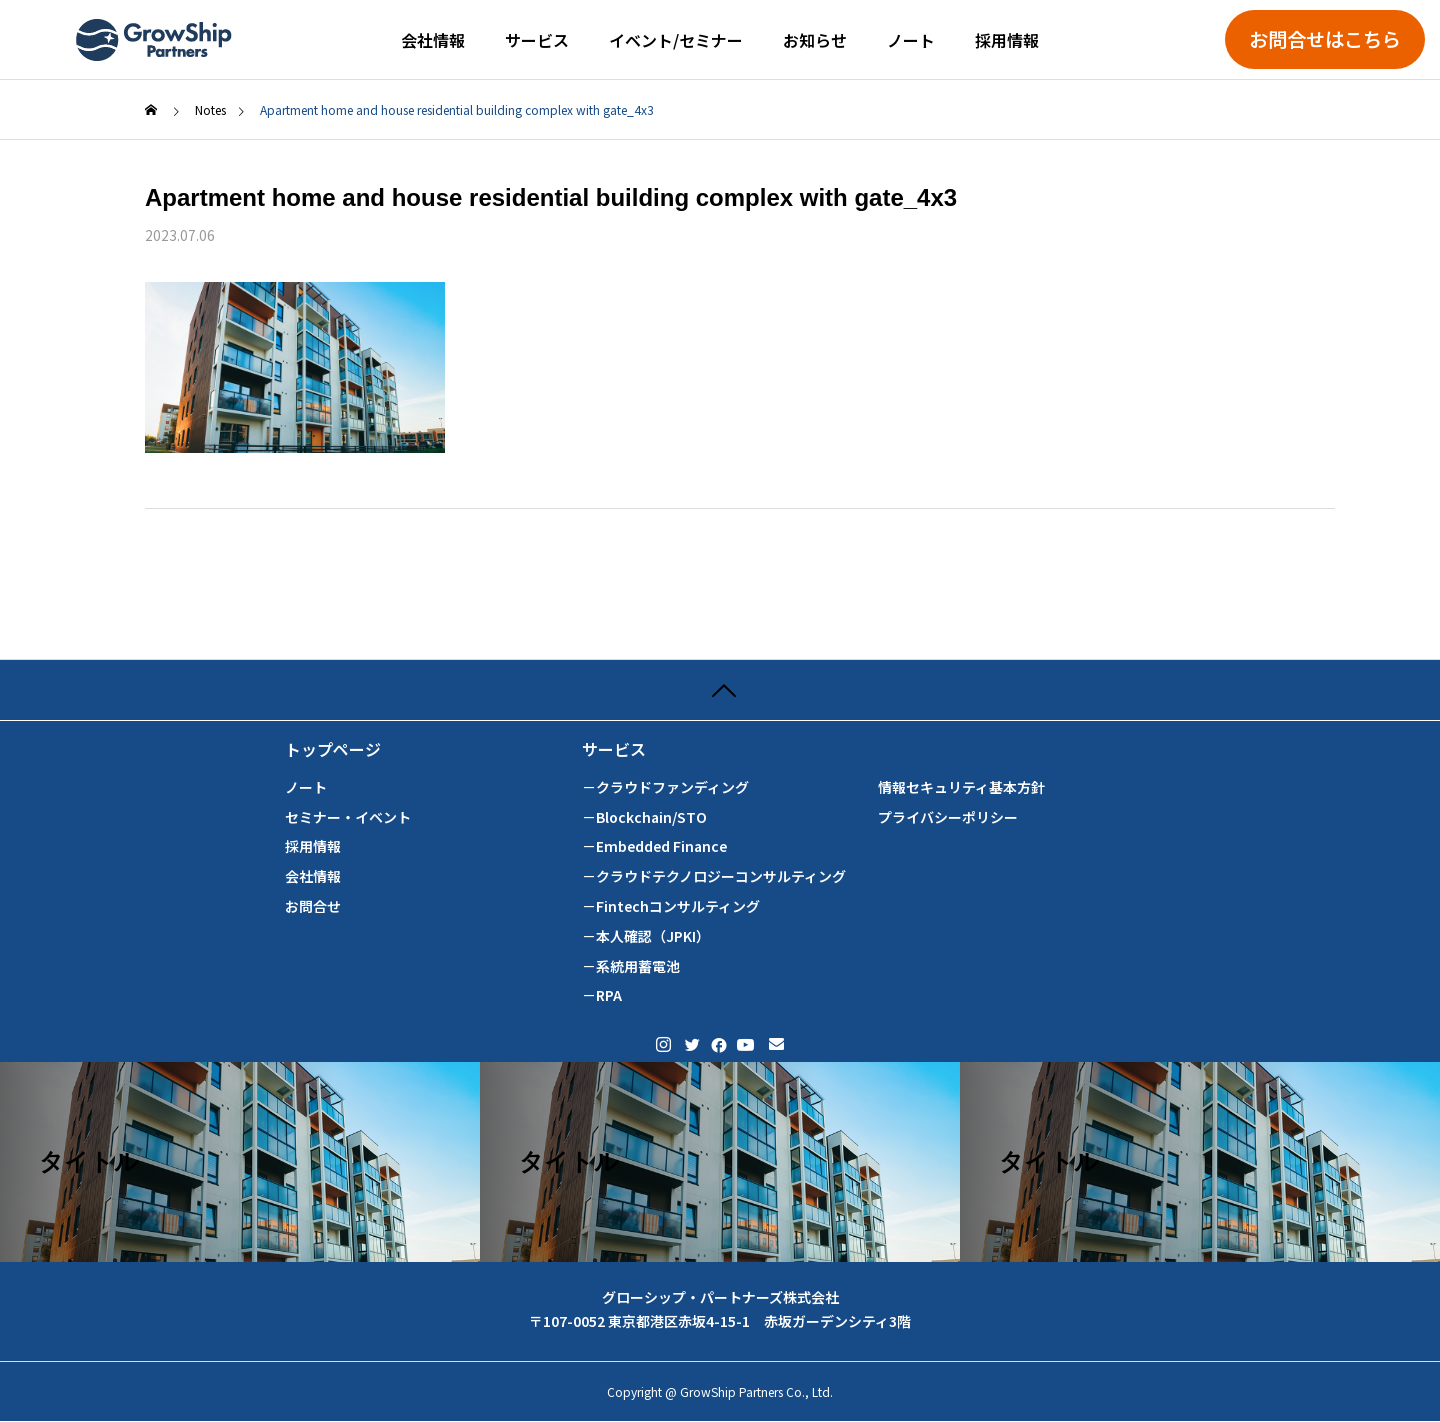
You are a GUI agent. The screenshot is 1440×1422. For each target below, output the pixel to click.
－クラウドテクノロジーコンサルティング (714, 876)
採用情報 (1007, 40)
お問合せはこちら (1325, 39)
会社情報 (433, 40)
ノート (911, 40)
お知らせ (815, 40)
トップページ (333, 749)
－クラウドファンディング (665, 787)
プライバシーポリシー (948, 817)
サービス (537, 40)
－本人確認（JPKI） (646, 936)
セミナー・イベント (348, 817)
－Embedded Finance (654, 846)
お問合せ (313, 906)
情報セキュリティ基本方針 (961, 787)
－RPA (602, 995)
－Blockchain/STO (644, 817)
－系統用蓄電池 (631, 966)
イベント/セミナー (676, 40)
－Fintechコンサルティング (671, 906)
